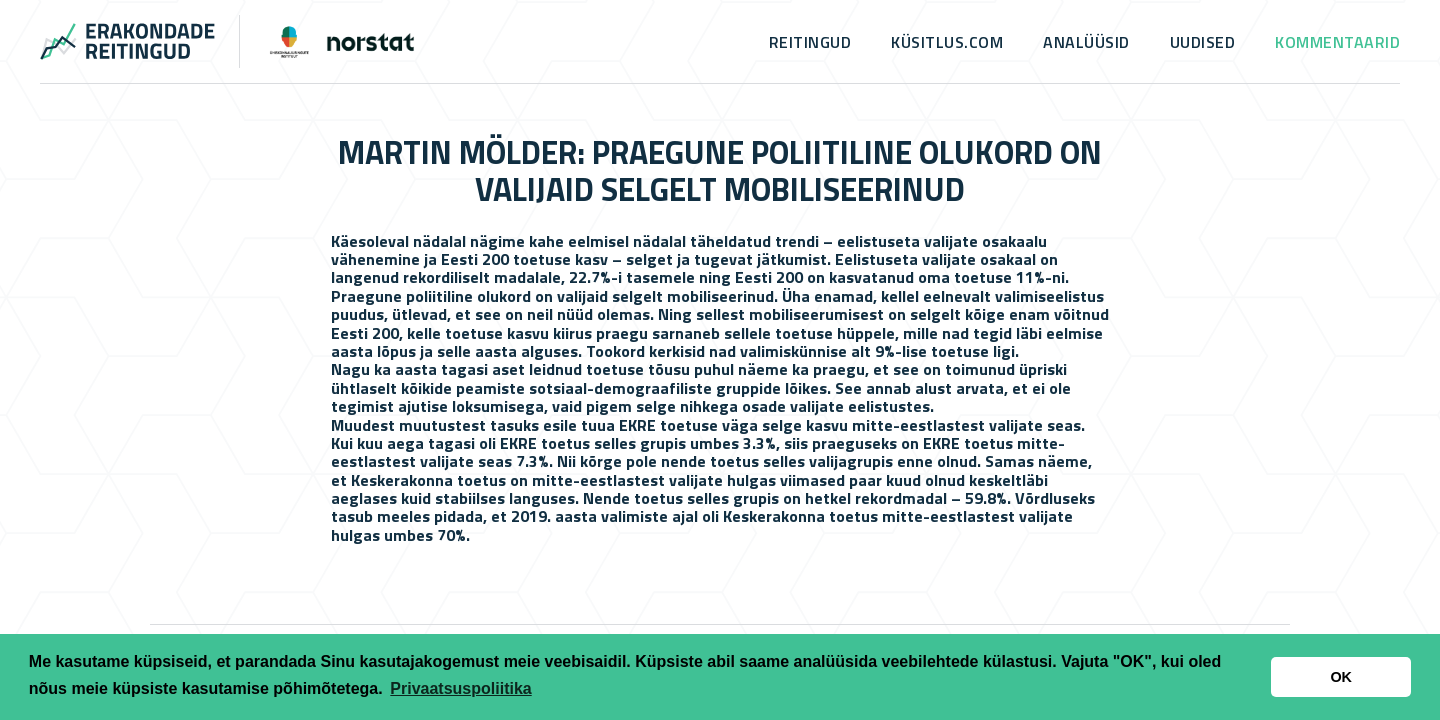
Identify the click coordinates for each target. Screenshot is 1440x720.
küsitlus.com (947, 42)
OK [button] (1341, 677)
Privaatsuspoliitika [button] (460, 688)
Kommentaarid (1337, 42)
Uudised (1203, 42)
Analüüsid (1086, 42)
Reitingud (810, 42)
